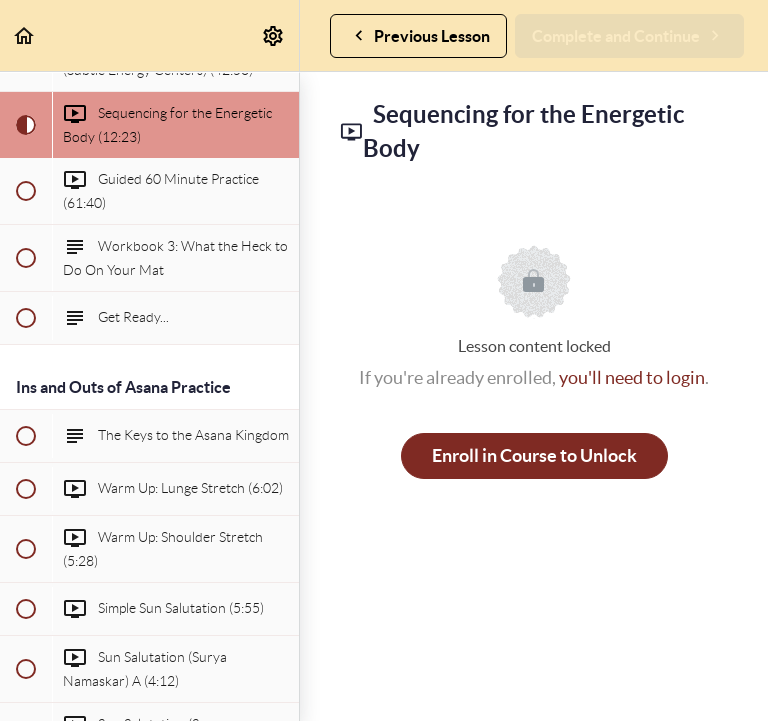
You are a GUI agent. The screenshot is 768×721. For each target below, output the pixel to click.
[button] (25, 35)
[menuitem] (274, 35)
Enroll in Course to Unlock (534, 455)
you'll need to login (632, 377)
